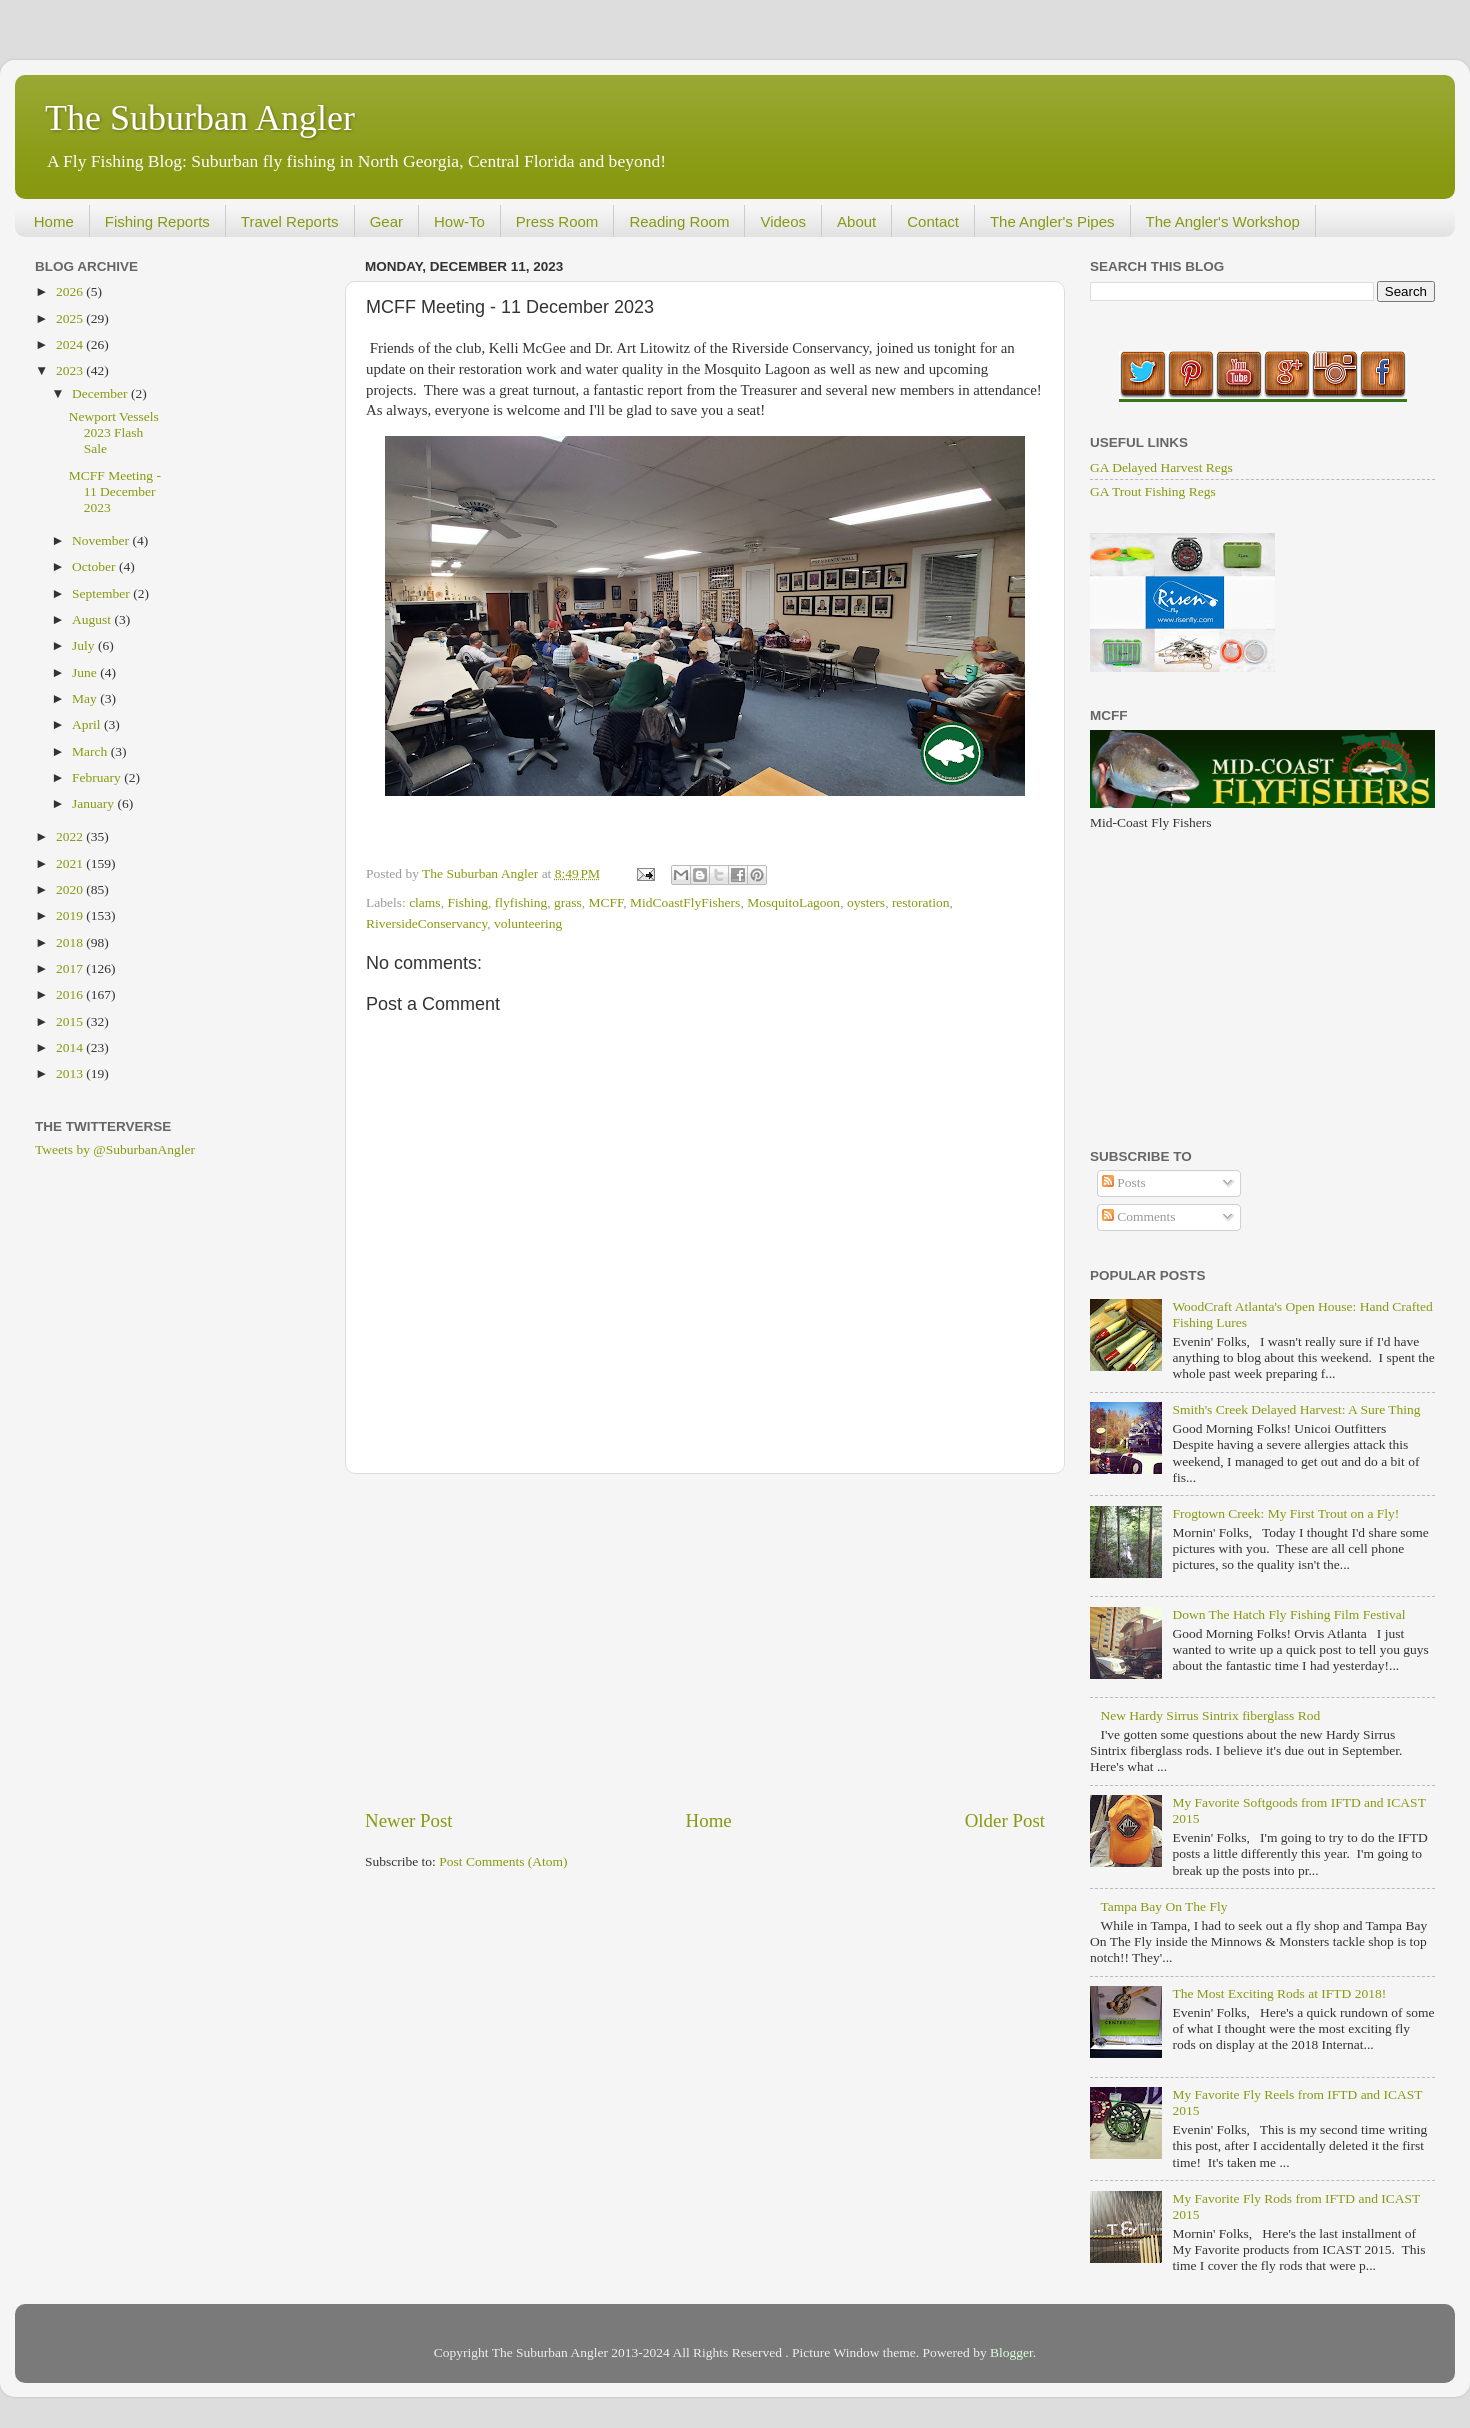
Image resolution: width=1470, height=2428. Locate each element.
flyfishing (521, 902)
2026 (71, 291)
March (91, 751)
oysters (866, 902)
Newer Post (409, 1820)
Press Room (557, 221)
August (93, 619)
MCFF (605, 902)
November (102, 540)
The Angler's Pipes (1052, 221)
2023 (71, 370)
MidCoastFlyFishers (685, 902)
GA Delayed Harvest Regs (1161, 467)
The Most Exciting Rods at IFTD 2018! (1279, 1993)
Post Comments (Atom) (503, 1861)
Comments (1139, 1216)
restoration (921, 902)
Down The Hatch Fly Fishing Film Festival (1288, 1614)
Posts (1124, 1182)
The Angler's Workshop (1223, 221)
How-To (459, 221)
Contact (933, 221)
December (101, 393)
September (102, 593)
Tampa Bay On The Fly (1163, 1906)
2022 (71, 836)
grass (568, 902)
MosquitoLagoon (793, 902)
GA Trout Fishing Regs (1153, 491)
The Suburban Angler (200, 118)
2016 (71, 994)
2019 (71, 915)
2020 (71, 889)
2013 (71, 1073)
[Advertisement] (705, 1641)
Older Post (1005, 1820)
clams (425, 902)
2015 (71, 1021)
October (95, 566)
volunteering (528, 923)
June (86, 672)
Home (54, 221)
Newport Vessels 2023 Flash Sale (114, 432)
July (85, 645)
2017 (71, 968)
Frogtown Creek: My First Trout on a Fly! (1285, 1513)
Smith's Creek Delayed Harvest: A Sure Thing (1296, 1409)
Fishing (467, 902)
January (94, 803)
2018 (71, 942)
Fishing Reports (157, 221)
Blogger (1011, 2352)
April (88, 724)
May (86, 698)
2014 (71, 1047)
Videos (783, 221)
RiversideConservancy (426, 923)
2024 (71, 344)
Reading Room (679, 221)
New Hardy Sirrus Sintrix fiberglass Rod (1210, 1715)
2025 (71, 318)
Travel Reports (290, 221)
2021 (71, 863)
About (856, 221)
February (98, 777)
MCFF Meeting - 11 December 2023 (115, 491)
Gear (386, 221)
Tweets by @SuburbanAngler (115, 1149)
